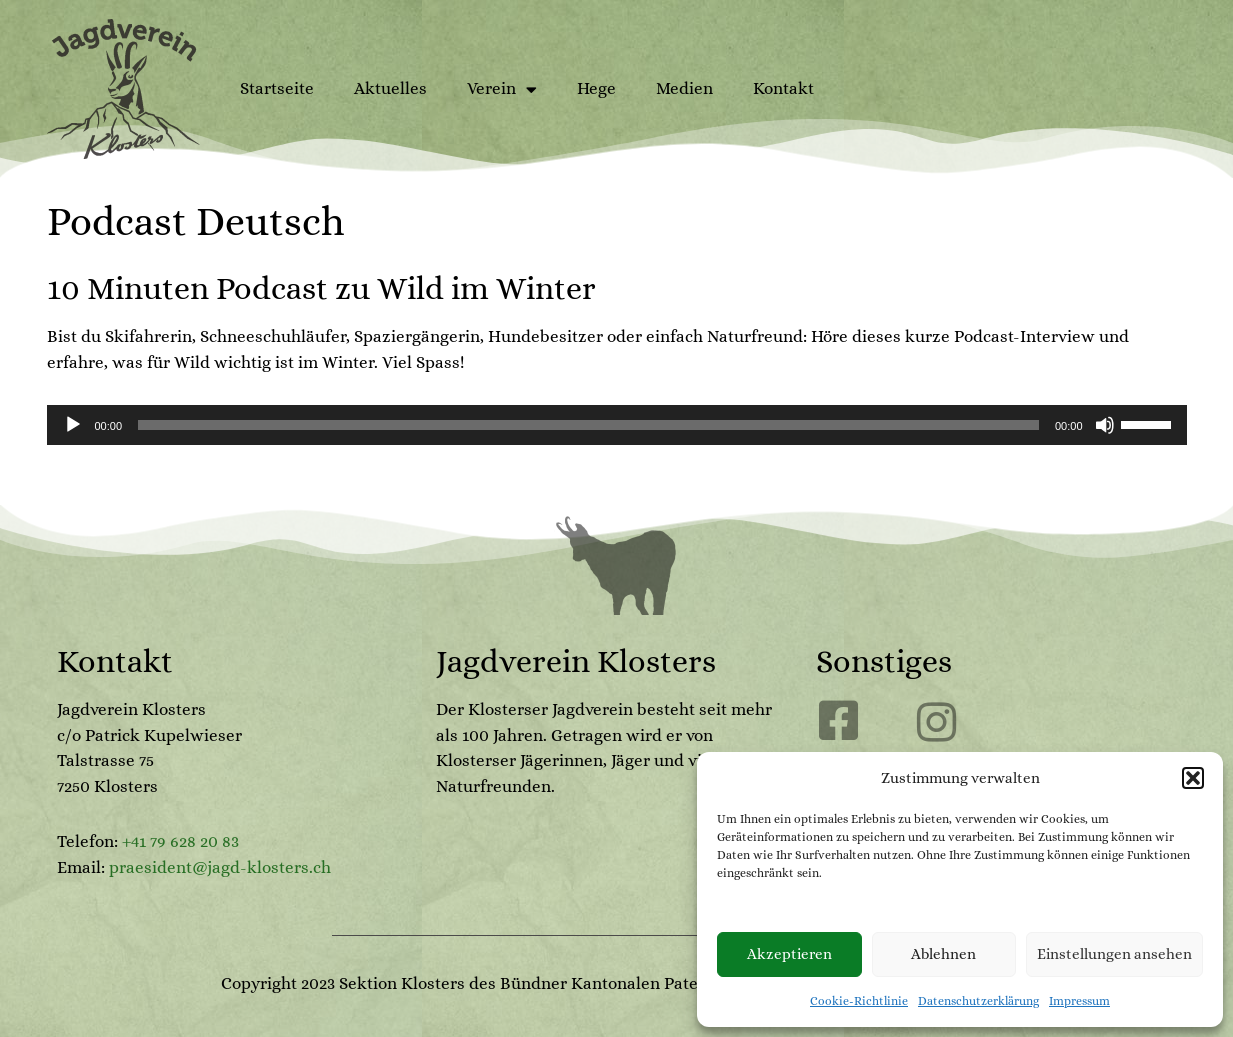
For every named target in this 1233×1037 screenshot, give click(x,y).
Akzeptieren (789, 954)
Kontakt (783, 88)
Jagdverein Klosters (576, 661)
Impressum (1079, 1001)
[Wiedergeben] (73, 425)
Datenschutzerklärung (978, 1001)
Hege (596, 88)
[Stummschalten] (1105, 425)
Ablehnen (943, 954)
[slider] (588, 425)
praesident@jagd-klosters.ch (220, 867)
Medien (684, 88)
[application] (617, 425)
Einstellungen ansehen (1114, 954)
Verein (502, 89)
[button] (1193, 778)
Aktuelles (390, 88)
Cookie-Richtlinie (859, 1001)
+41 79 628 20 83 (180, 841)
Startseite (277, 88)
